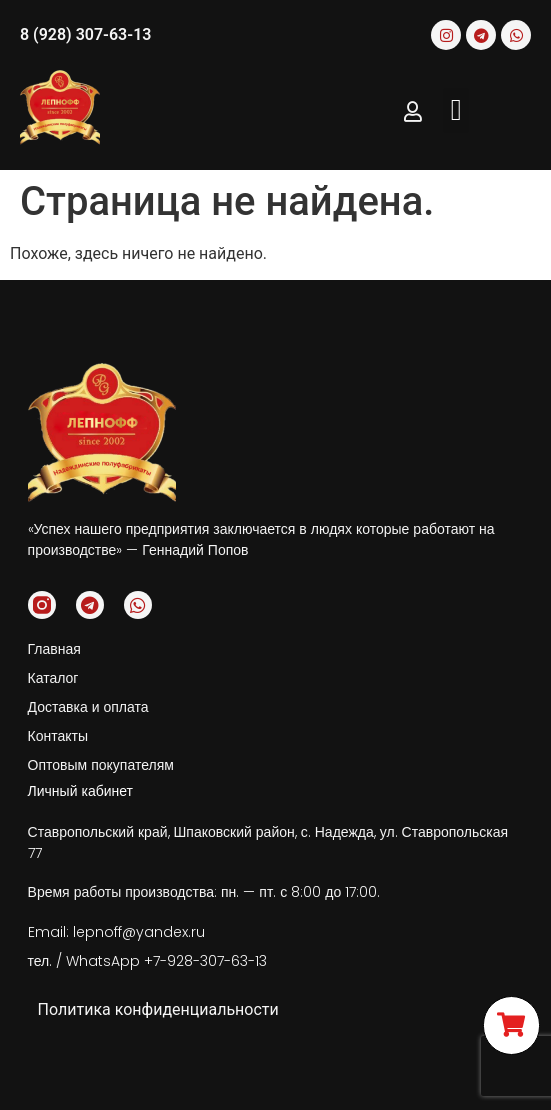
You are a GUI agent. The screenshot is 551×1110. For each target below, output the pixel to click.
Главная (54, 649)
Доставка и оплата (88, 707)
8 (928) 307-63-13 (85, 34)
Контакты (58, 736)
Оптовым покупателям (101, 765)
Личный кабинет (80, 791)
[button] (456, 110)
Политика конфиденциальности (158, 1009)
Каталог (53, 678)
